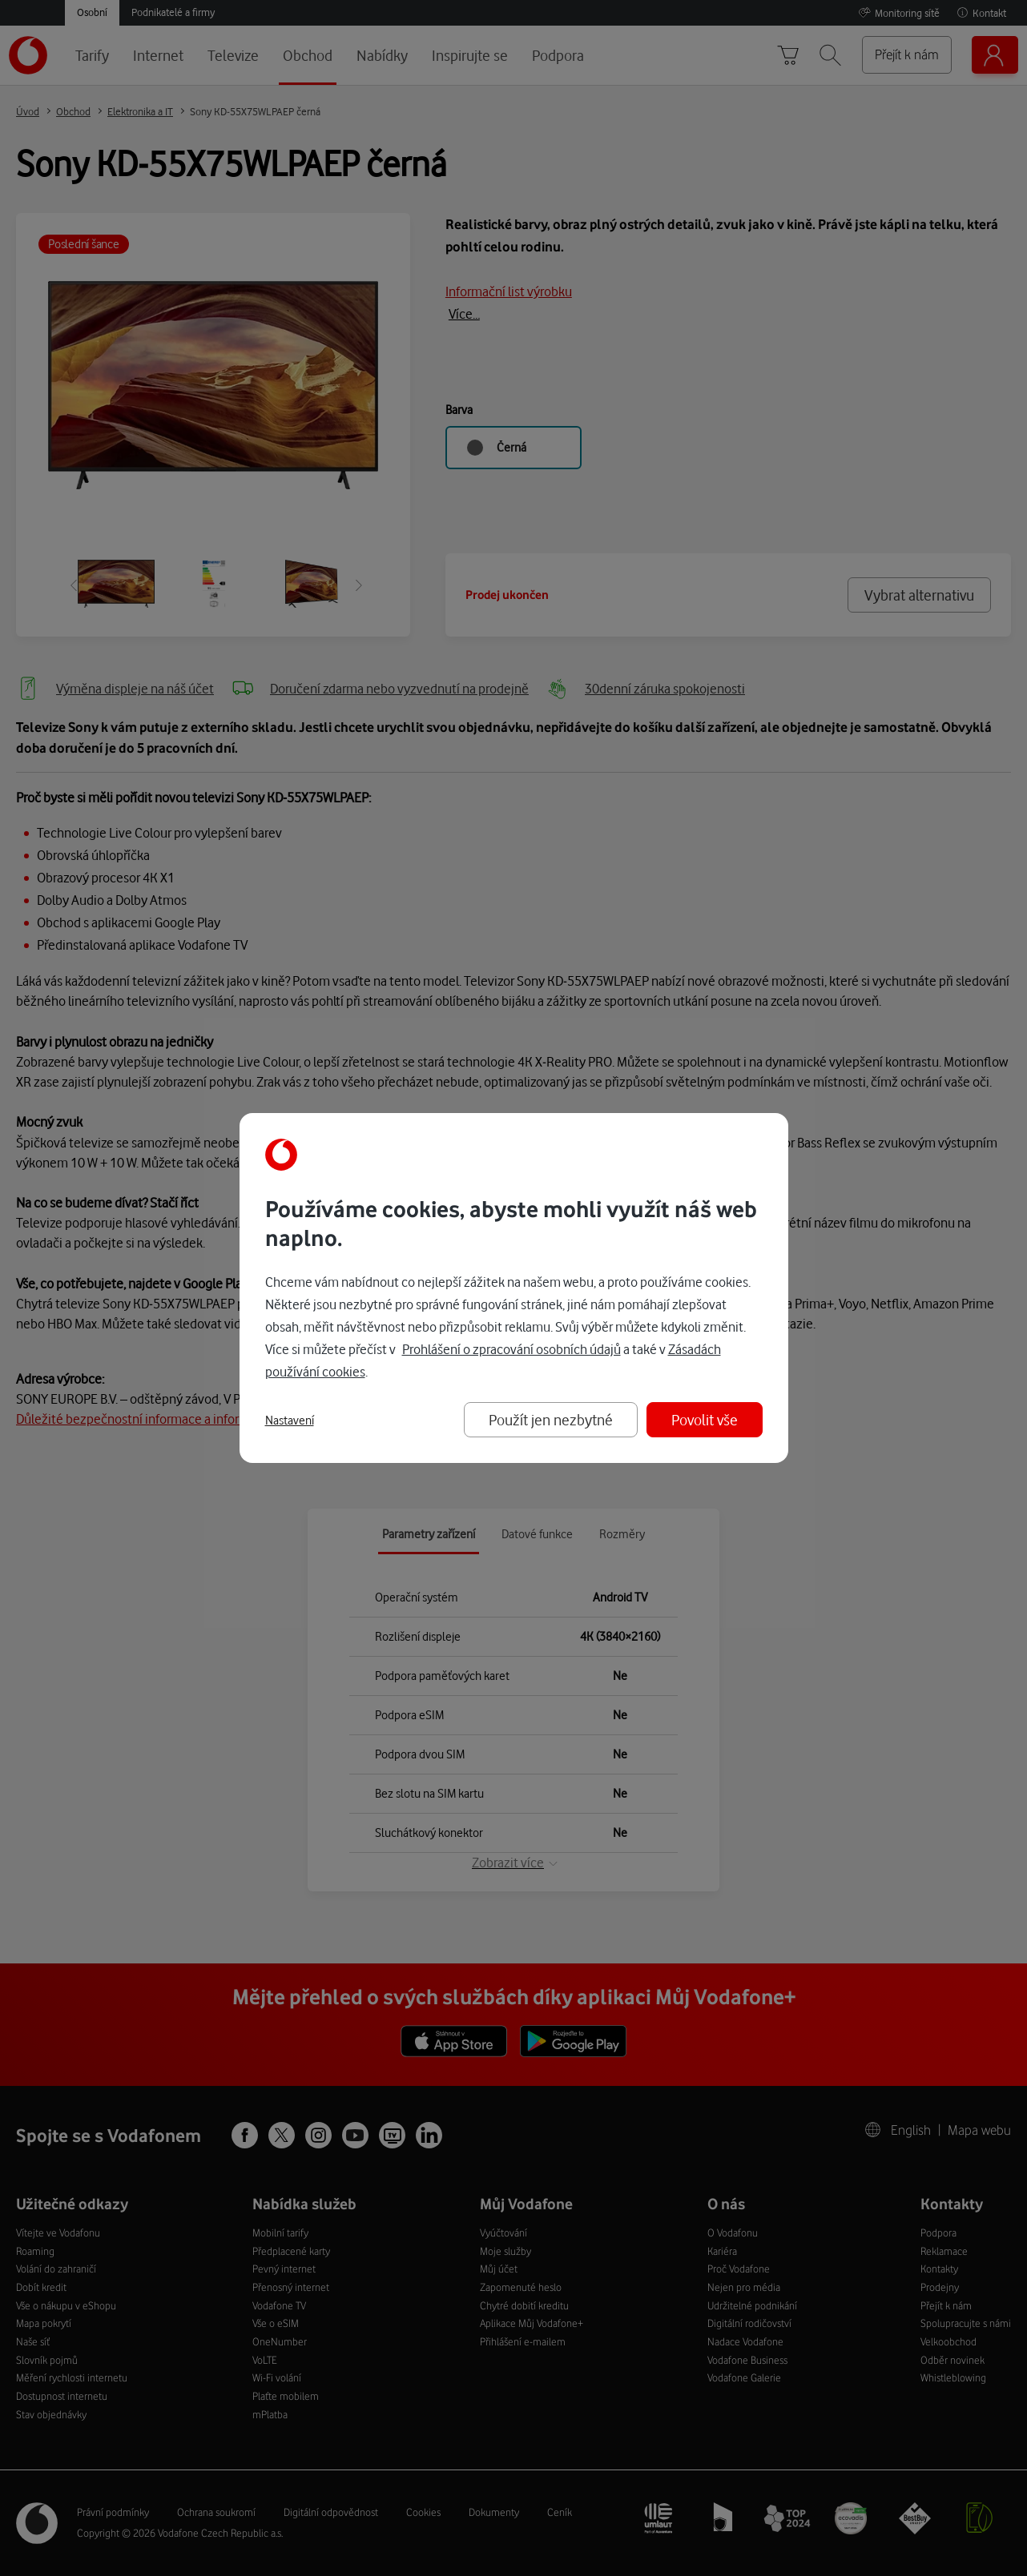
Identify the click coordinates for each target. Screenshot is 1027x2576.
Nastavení (289, 1420)
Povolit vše (704, 1419)
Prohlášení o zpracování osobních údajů (511, 1348)
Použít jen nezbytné (551, 1419)
